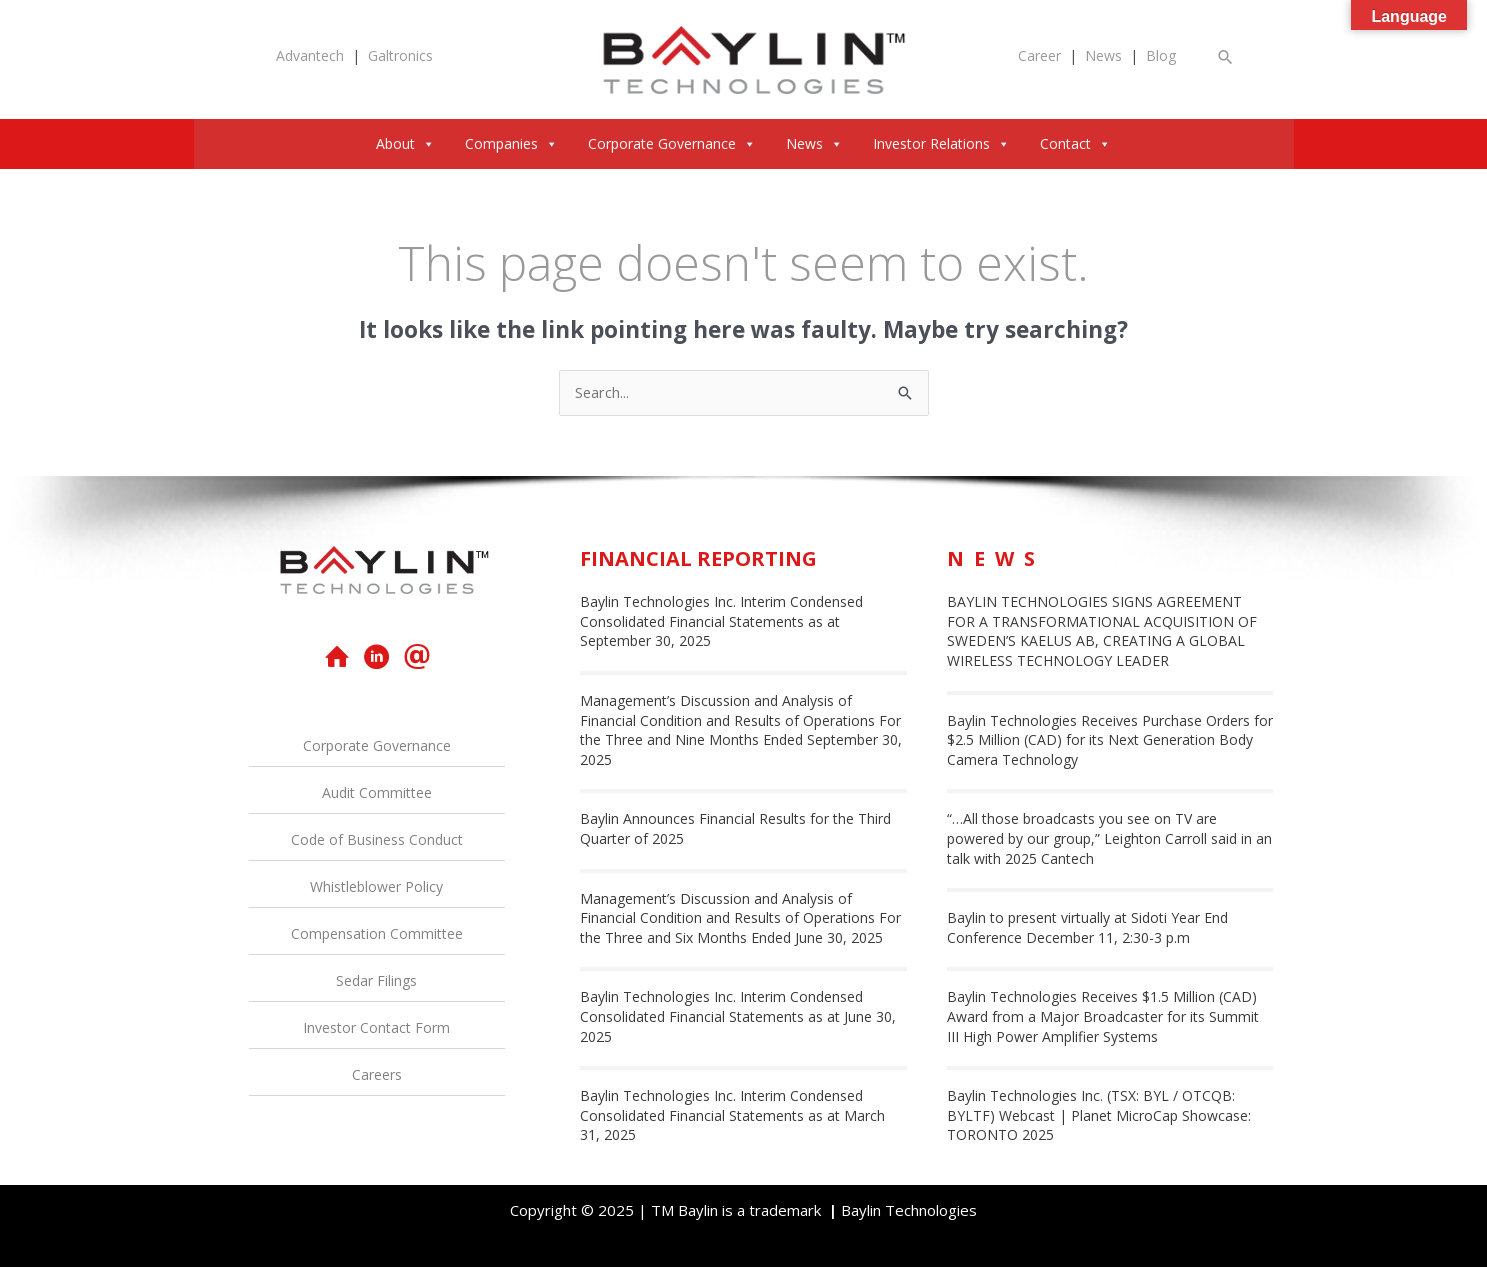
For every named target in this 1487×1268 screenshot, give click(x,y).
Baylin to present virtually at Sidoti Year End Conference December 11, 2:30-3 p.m (1087, 928)
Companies (511, 143)
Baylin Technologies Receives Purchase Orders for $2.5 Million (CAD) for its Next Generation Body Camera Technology (1110, 740)
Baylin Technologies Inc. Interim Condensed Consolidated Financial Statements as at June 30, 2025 (738, 1017)
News (1103, 55)
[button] (1226, 56)
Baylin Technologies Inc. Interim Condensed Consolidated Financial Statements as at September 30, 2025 (721, 622)
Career (1039, 55)
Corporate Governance (672, 143)
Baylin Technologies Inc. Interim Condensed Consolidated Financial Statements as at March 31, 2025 (732, 1116)
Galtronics (400, 55)
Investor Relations (941, 143)
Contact (1075, 143)
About (405, 143)
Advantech (310, 55)
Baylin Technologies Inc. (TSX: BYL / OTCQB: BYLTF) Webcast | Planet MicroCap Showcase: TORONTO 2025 (1099, 1116)
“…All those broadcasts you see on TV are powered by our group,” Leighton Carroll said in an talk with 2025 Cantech (1109, 839)
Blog (1161, 55)
